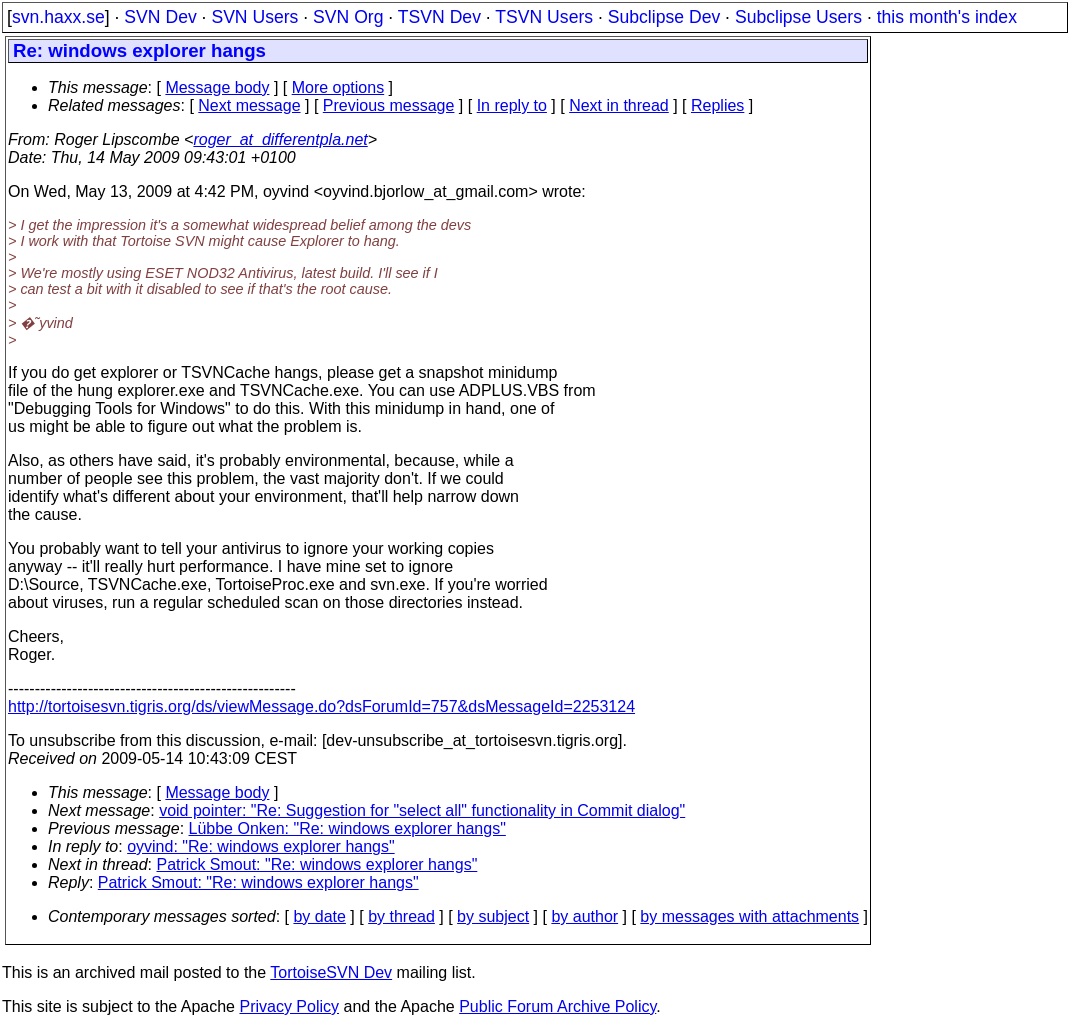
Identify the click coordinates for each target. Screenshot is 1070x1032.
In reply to (512, 105)
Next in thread (619, 105)
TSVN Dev (439, 17)
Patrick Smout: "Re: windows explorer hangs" (317, 864)
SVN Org (348, 17)
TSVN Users (544, 17)
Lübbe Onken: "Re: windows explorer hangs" (347, 828)
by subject (493, 916)
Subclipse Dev (664, 17)
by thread (401, 916)
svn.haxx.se (58, 17)
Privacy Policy (289, 1006)
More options (338, 87)
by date (319, 916)
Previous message (389, 105)
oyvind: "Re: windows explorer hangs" (261, 846)
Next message (249, 105)
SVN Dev (160, 17)
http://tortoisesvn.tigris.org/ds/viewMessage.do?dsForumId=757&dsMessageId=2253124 (321, 706)
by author (584, 916)
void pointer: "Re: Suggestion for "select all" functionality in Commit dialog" (422, 810)
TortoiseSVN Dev (331, 972)
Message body (217, 87)
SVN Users (254, 17)
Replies (717, 105)
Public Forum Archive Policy (557, 1006)
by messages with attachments (749, 916)
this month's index (947, 17)
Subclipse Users (798, 17)
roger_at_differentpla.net (280, 139)
